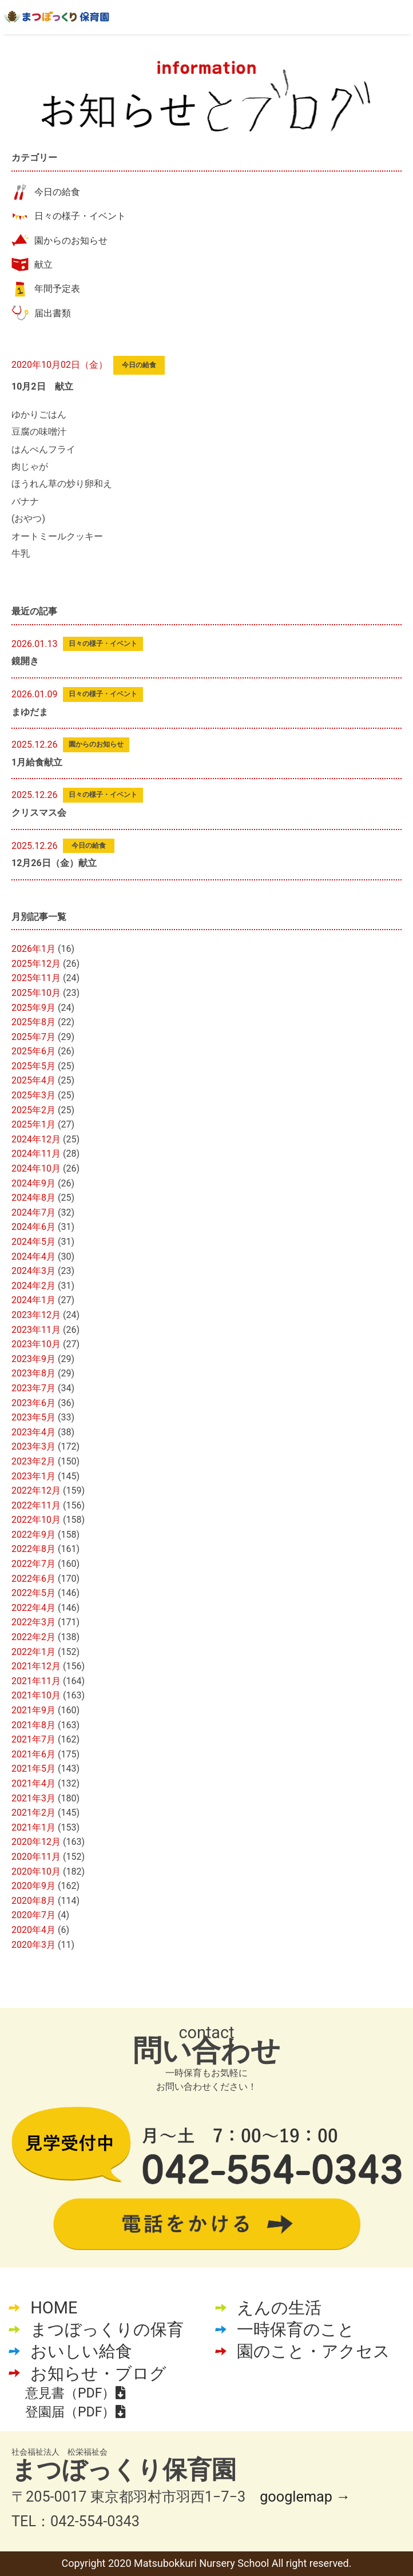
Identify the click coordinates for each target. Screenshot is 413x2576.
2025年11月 (36, 978)
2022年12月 (36, 1490)
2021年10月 (36, 1695)
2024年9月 (33, 1183)
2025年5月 (33, 1066)
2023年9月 (33, 1359)
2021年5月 (33, 1768)
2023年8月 (33, 1373)
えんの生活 (279, 2307)
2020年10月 (36, 1871)
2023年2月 (33, 1461)
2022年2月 (33, 1637)
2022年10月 (36, 1519)
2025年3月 (33, 1095)
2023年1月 (33, 1476)
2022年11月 (36, 1505)
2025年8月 (33, 1022)
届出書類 (52, 313)
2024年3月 (33, 1270)
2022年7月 (33, 1563)
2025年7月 (33, 1036)
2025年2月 (33, 1110)
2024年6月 (33, 1226)
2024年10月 (36, 1168)
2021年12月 (36, 1666)
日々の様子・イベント (80, 216)
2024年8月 (33, 1197)
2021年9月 (33, 1710)
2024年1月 (33, 1300)
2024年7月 (33, 1212)
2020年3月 (33, 1944)
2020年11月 (36, 1856)
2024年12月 (36, 1139)
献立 (43, 264)
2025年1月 (33, 1124)
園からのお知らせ (71, 240)
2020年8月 (33, 1900)
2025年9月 (33, 1007)
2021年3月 (33, 1798)
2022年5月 (33, 1592)
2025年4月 (33, 1080)
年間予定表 (57, 288)
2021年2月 (33, 1812)
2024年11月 (36, 1153)
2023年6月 (33, 1403)
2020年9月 (33, 1885)
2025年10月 (36, 992)
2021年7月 (33, 1739)
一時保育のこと (296, 2329)
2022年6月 (33, 1578)
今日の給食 (57, 191)
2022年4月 (33, 1607)
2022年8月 (33, 1548)
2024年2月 (33, 1285)
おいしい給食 (81, 2351)
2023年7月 (33, 1388)
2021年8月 (33, 1725)
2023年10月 (36, 1344)
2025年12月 (36, 963)
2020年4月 (33, 1929)
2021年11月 (36, 1681)
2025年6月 (33, 1051)
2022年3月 (33, 1622)
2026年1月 (33, 948)
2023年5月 (33, 1417)
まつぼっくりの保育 (107, 2329)
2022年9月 (33, 1534)
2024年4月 (33, 1256)
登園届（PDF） (75, 2412)
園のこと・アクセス (313, 2351)
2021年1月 (33, 1827)
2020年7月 (33, 1915)
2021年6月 (33, 1754)
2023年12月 (36, 1314)
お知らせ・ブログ (98, 2373)
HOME (53, 2307)
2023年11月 (36, 1329)
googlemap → (305, 2496)
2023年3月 (33, 1446)
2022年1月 (33, 1651)
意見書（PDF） (75, 2393)
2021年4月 (33, 1783)
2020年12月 (36, 1841)
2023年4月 (33, 1432)
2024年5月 (33, 1241)
